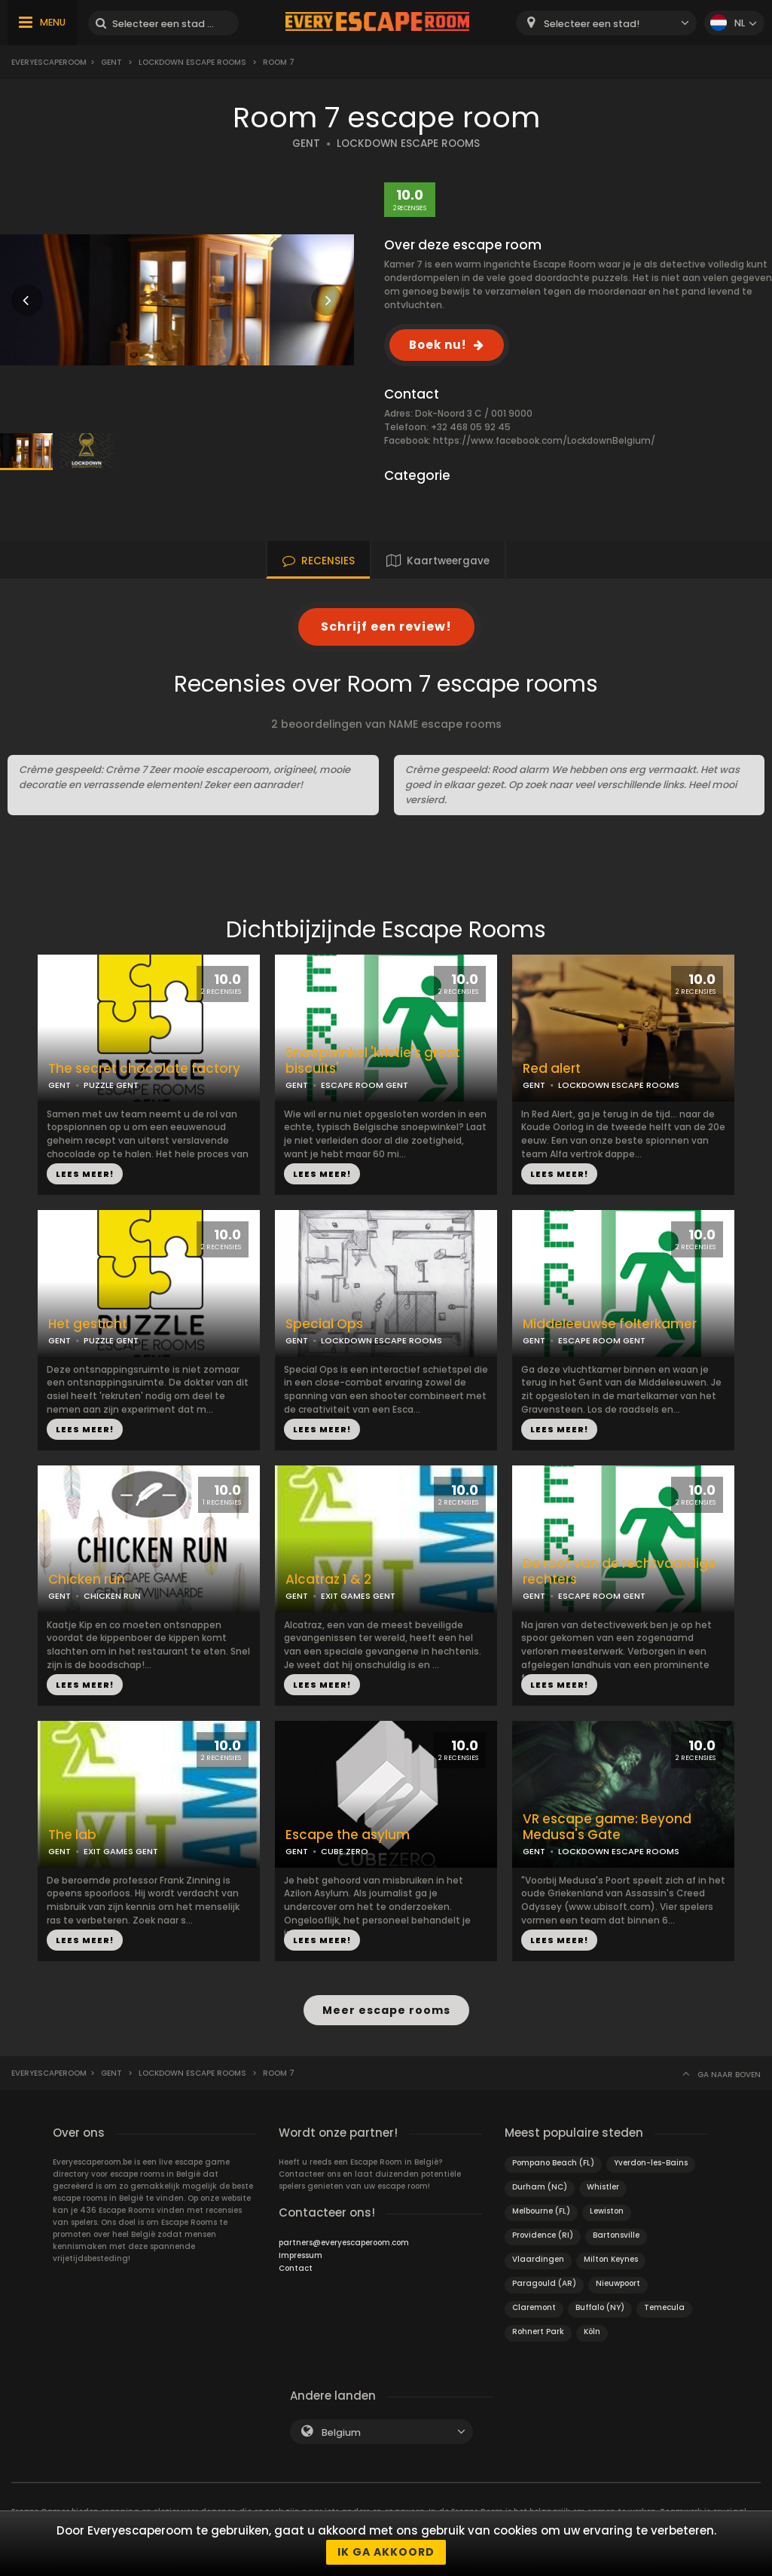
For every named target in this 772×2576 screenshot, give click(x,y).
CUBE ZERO (344, 1851)
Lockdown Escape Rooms (192, 62)
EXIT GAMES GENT (358, 1596)
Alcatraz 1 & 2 (328, 1579)
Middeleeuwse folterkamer (610, 1324)
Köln (592, 2330)
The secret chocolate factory (144, 1069)
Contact (296, 2267)
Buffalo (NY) (599, 2306)
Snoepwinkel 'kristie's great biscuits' (372, 1061)
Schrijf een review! (386, 626)
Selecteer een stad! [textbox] (591, 23)
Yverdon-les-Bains (651, 2162)
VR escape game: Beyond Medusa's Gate (607, 1827)
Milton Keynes (611, 2258)
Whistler (603, 2186)
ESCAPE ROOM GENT (364, 1085)
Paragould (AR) (544, 2282)
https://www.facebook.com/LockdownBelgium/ (544, 440)
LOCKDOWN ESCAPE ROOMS (408, 143)
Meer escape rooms (386, 2010)
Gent (111, 62)
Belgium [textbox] (341, 2431)
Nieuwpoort (618, 2282)
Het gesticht (87, 1324)
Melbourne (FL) (541, 2210)
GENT (306, 143)
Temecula (664, 2306)
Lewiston (607, 2210)
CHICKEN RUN (112, 1596)
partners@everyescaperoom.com (344, 2242)
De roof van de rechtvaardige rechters (619, 1571)
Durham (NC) (539, 2186)
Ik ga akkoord (386, 2551)
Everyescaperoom (49, 62)
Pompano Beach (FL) (553, 2162)
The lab (72, 1835)
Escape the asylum (347, 1835)
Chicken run (86, 1579)
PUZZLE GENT (111, 1085)
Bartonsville (616, 2234)
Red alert (552, 1069)
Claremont (534, 2306)
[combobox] (606, 23)
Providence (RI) (542, 2234)
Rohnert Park (538, 2330)
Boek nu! (437, 345)
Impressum (300, 2254)
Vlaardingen (538, 2258)
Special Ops (324, 1324)
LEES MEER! (85, 1174)
